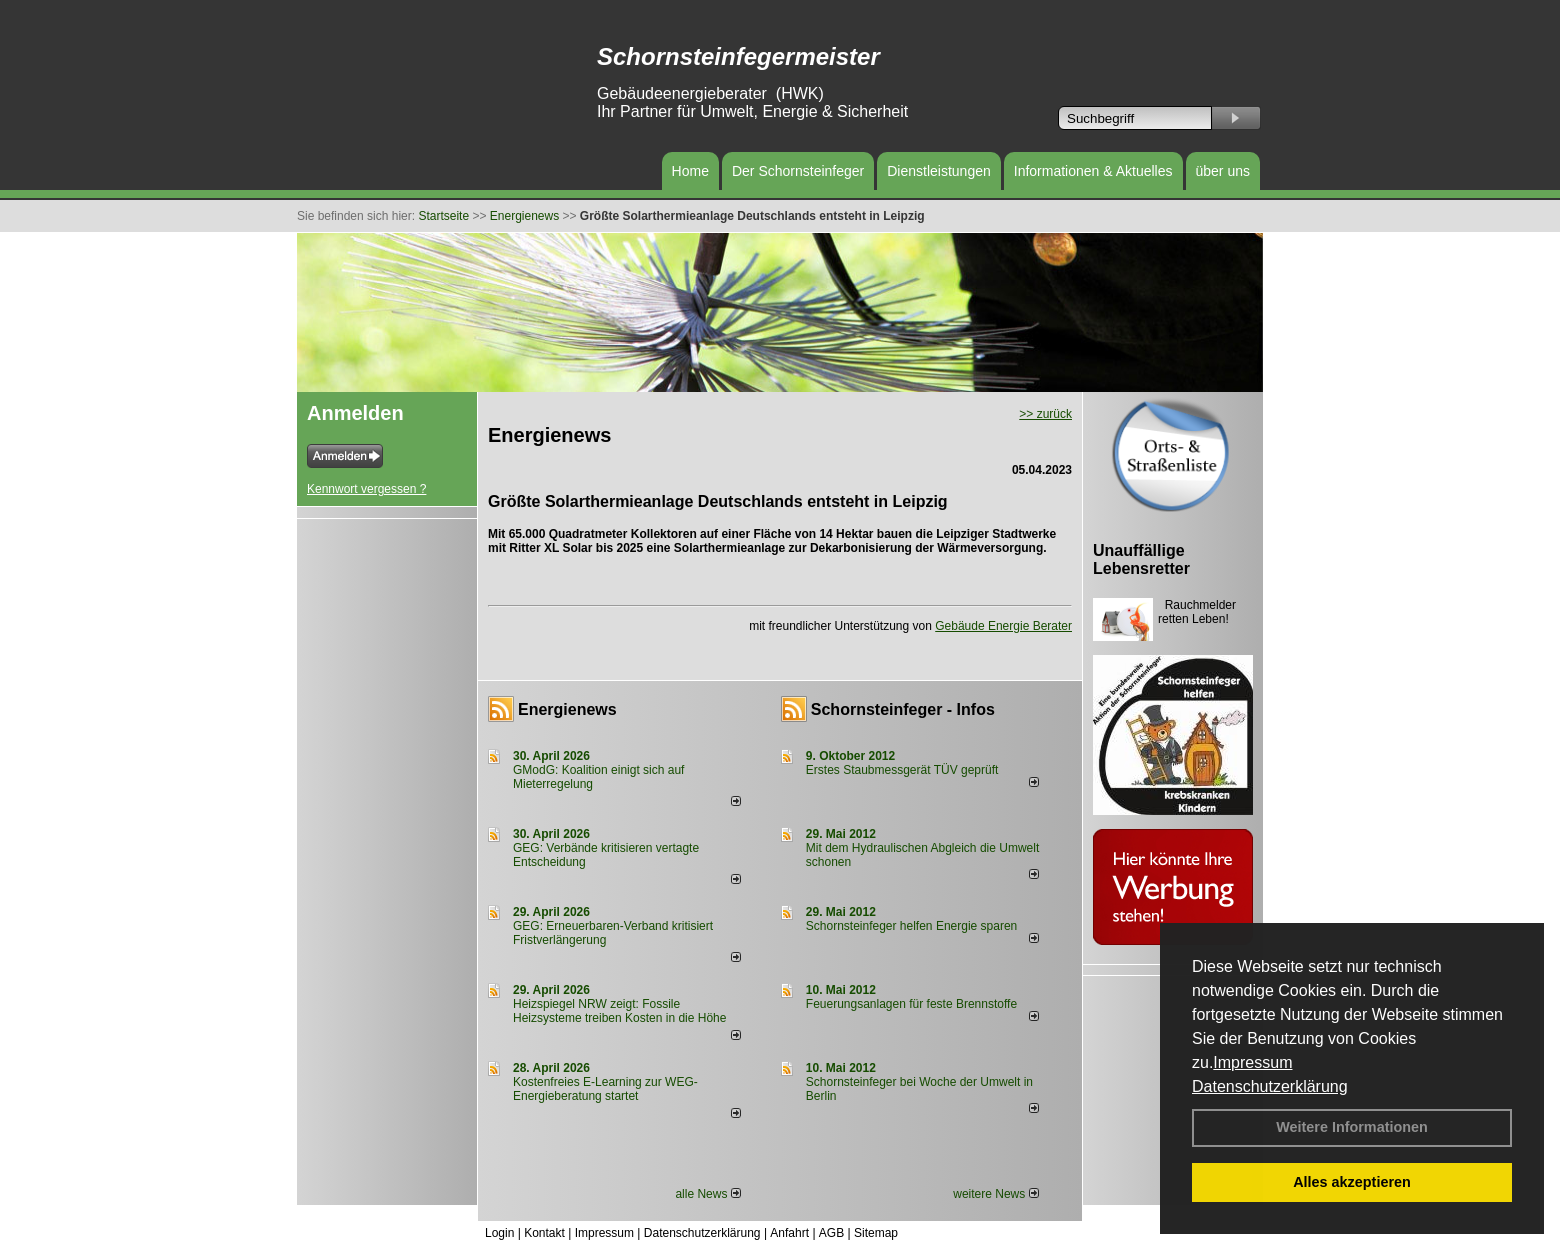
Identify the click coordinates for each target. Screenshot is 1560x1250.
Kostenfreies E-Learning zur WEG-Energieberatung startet (605, 1089)
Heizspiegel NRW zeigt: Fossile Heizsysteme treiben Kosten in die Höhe (619, 1011)
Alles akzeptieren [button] (1352, 1182)
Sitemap (876, 1233)
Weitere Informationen (1352, 1127)
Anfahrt (789, 1233)
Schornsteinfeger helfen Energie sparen (911, 926)
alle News (707, 1194)
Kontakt (544, 1233)
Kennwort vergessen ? (366, 489)
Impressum (1252, 1062)
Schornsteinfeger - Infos (903, 709)
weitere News (995, 1194)
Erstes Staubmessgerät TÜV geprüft (902, 770)
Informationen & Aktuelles (1093, 171)
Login (499, 1233)
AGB (831, 1233)
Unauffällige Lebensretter (1141, 559)
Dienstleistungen (939, 171)
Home (690, 171)
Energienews (567, 709)
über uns (1223, 171)
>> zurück (1045, 414)
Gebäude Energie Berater (1003, 626)
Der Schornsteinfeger (798, 171)
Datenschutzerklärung (1270, 1086)
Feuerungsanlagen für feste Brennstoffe (911, 1004)
